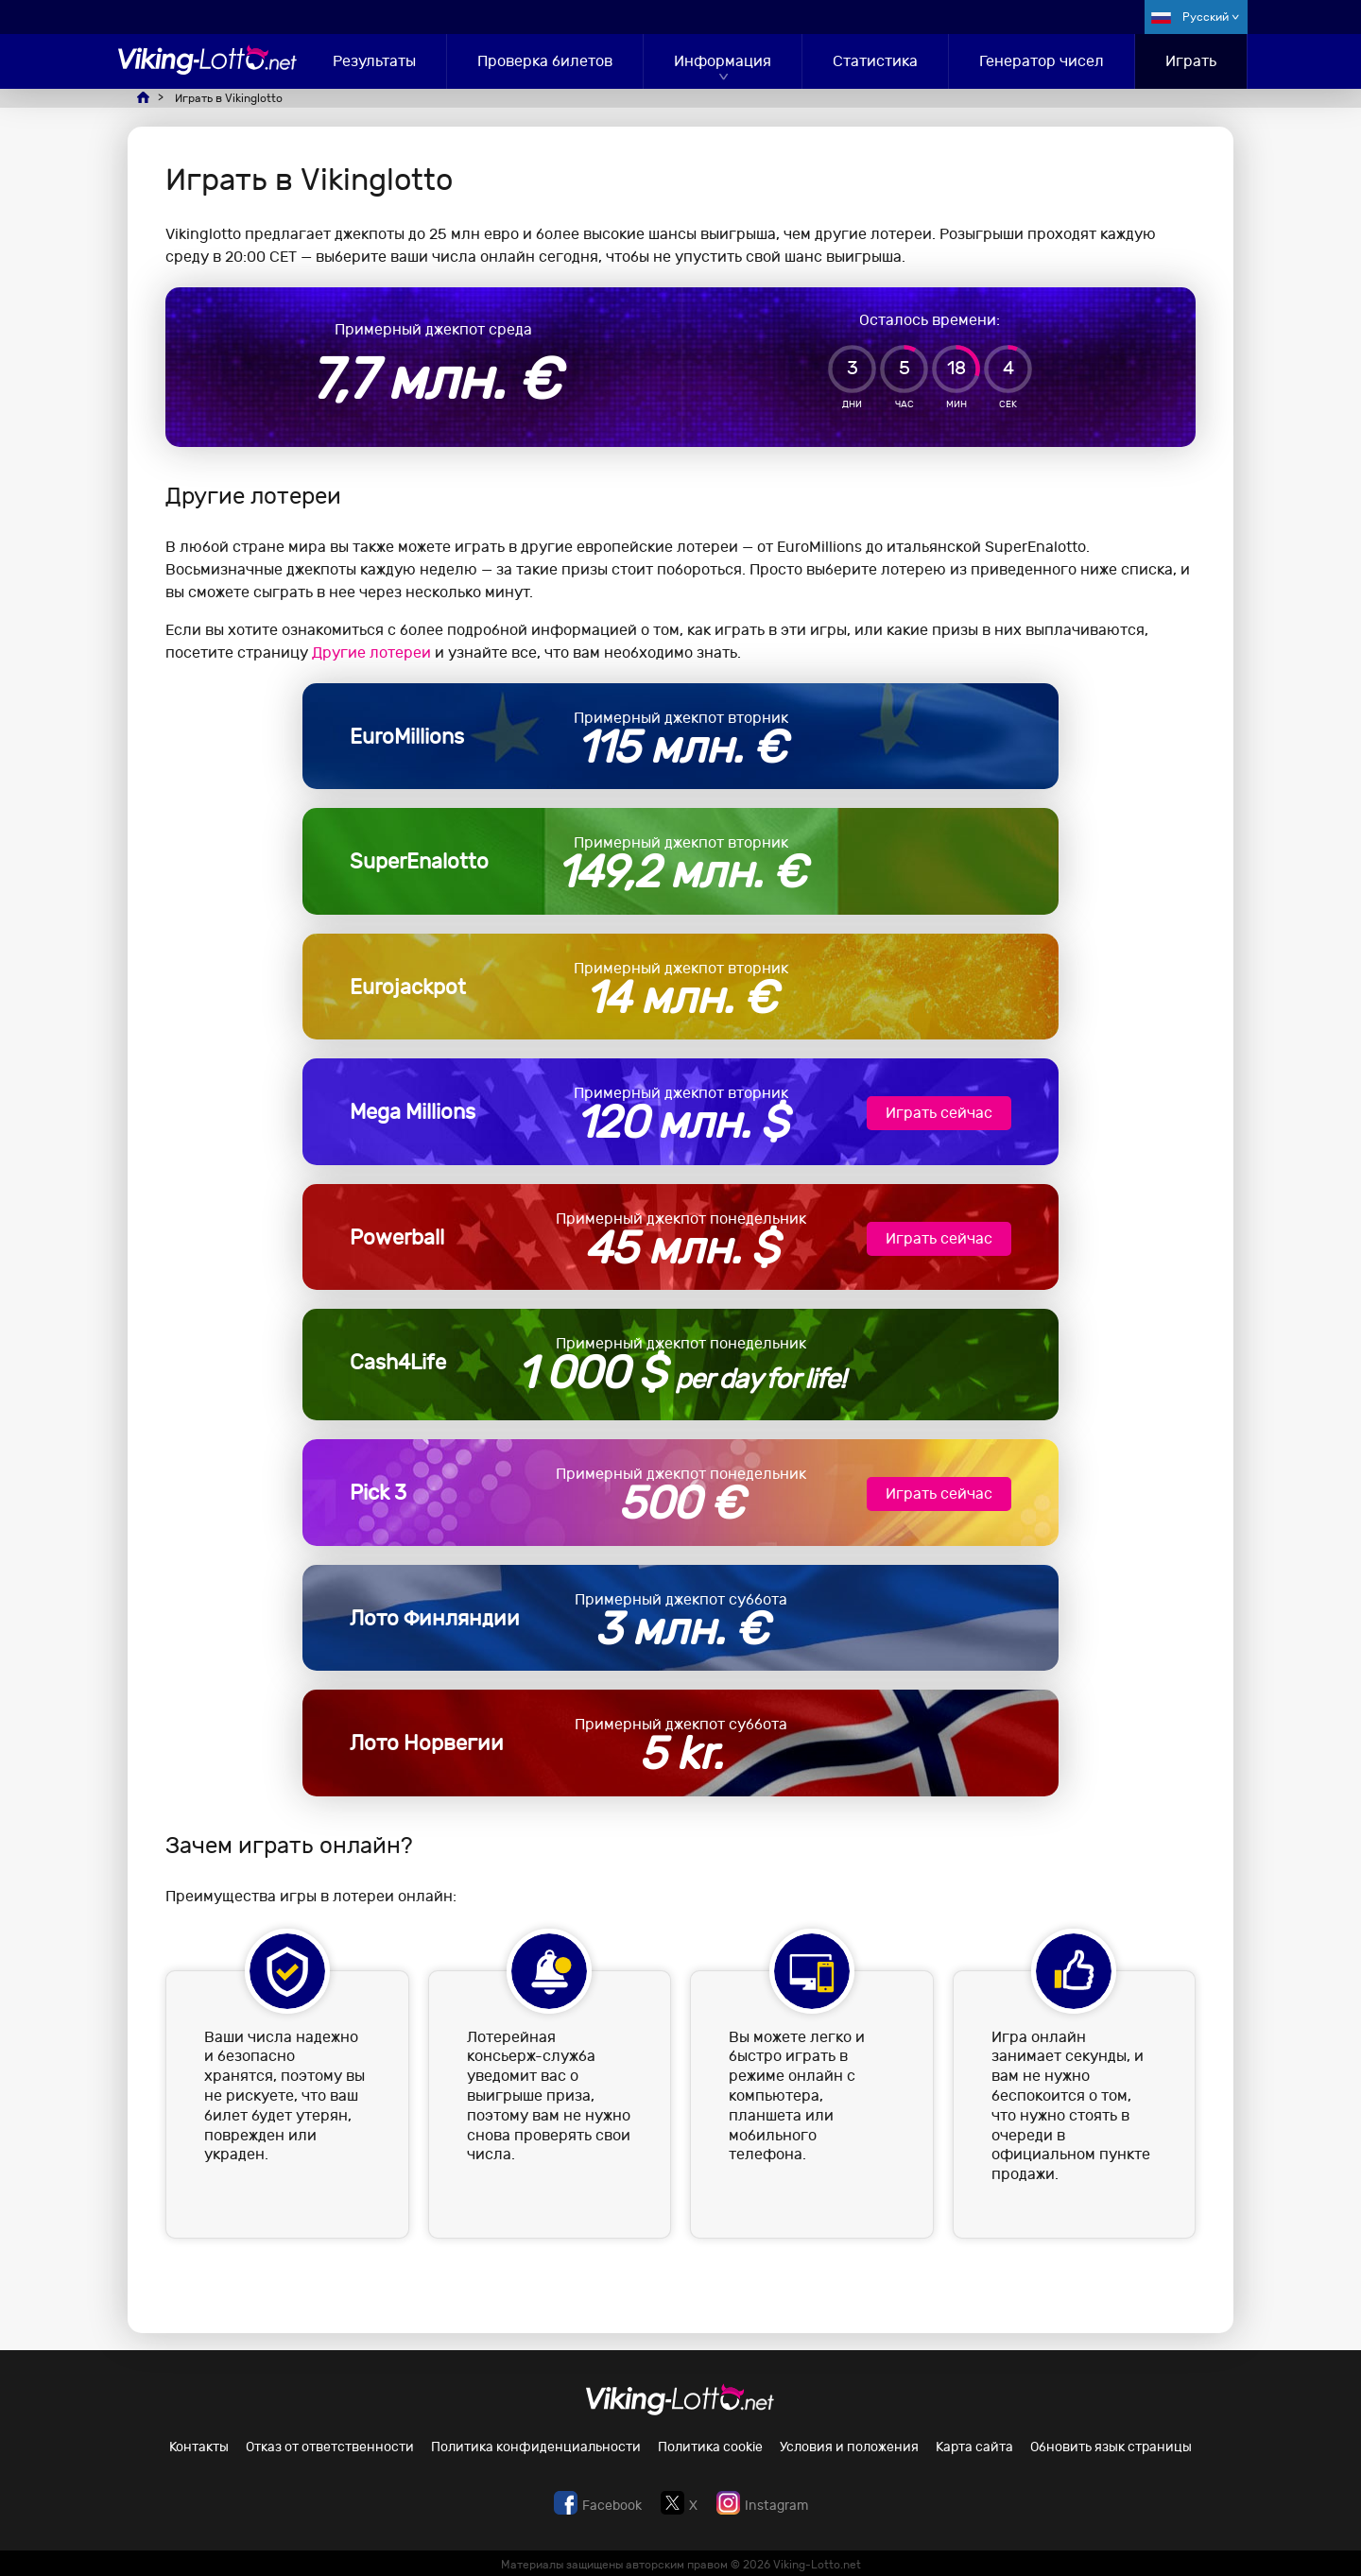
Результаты (374, 61)
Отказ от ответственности (330, 2447)
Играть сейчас (939, 1113)
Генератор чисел (1041, 61)
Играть (1190, 61)
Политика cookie (710, 2447)
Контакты (199, 2447)
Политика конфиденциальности (536, 2447)
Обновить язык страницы (1111, 2447)
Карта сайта (974, 2447)
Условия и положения (849, 2447)
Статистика (875, 61)
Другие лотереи (371, 652)
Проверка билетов (544, 61)
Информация (722, 61)
